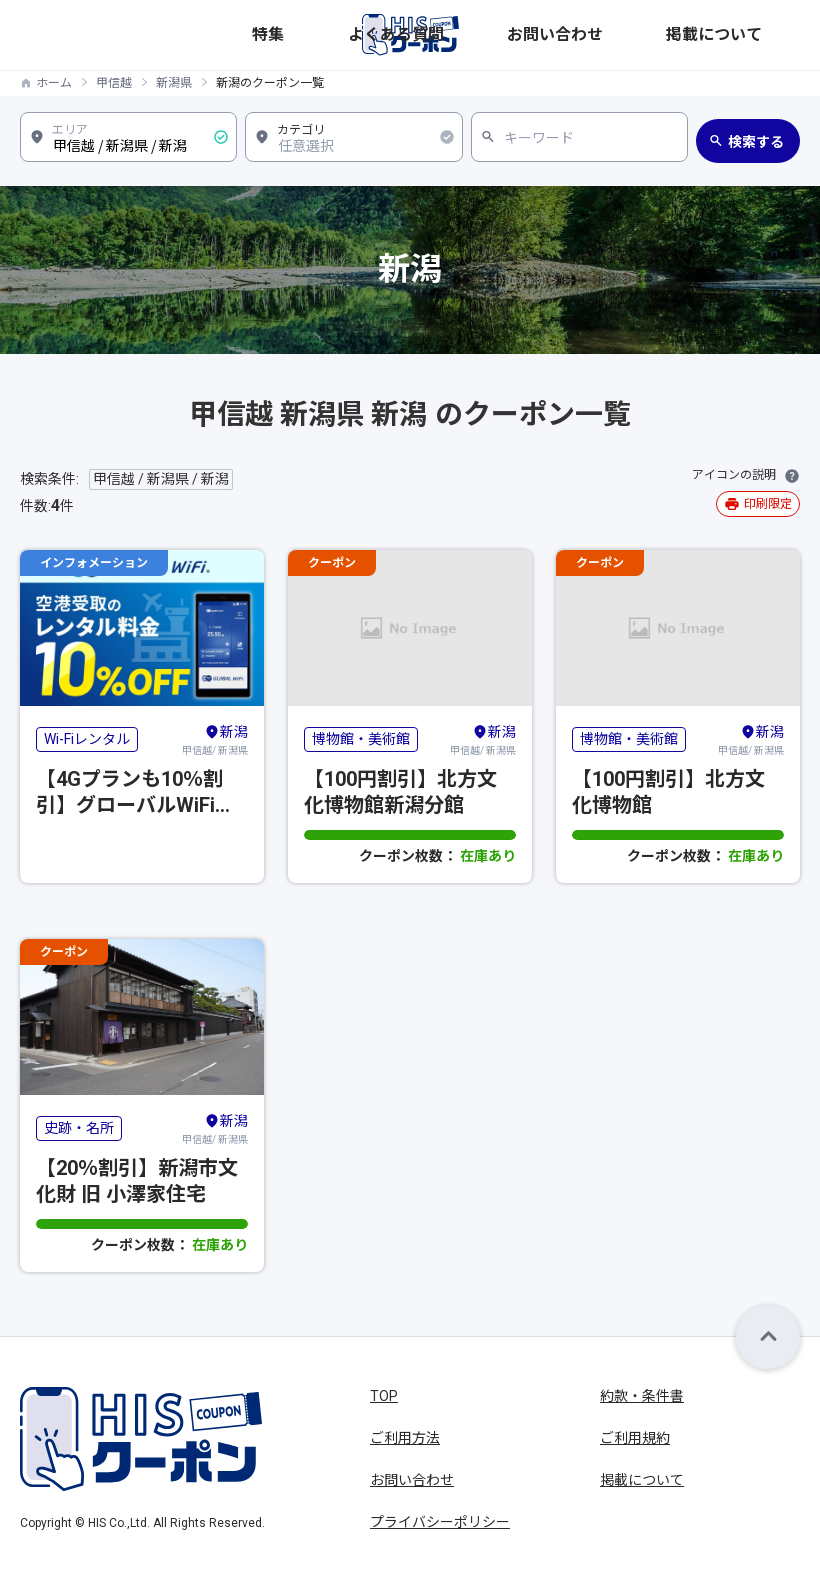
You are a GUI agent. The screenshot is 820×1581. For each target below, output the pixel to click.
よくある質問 (585, 34)
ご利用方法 (405, 1438)
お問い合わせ (673, 34)
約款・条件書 (642, 1396)
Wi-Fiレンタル (87, 739)
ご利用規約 (635, 1438)
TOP (384, 1396)
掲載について (761, 34)
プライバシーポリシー (440, 1522)
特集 (523, 34)
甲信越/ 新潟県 (215, 739)
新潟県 (174, 83)
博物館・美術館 (361, 739)
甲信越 (114, 83)
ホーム (54, 83)
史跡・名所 (79, 1128)
